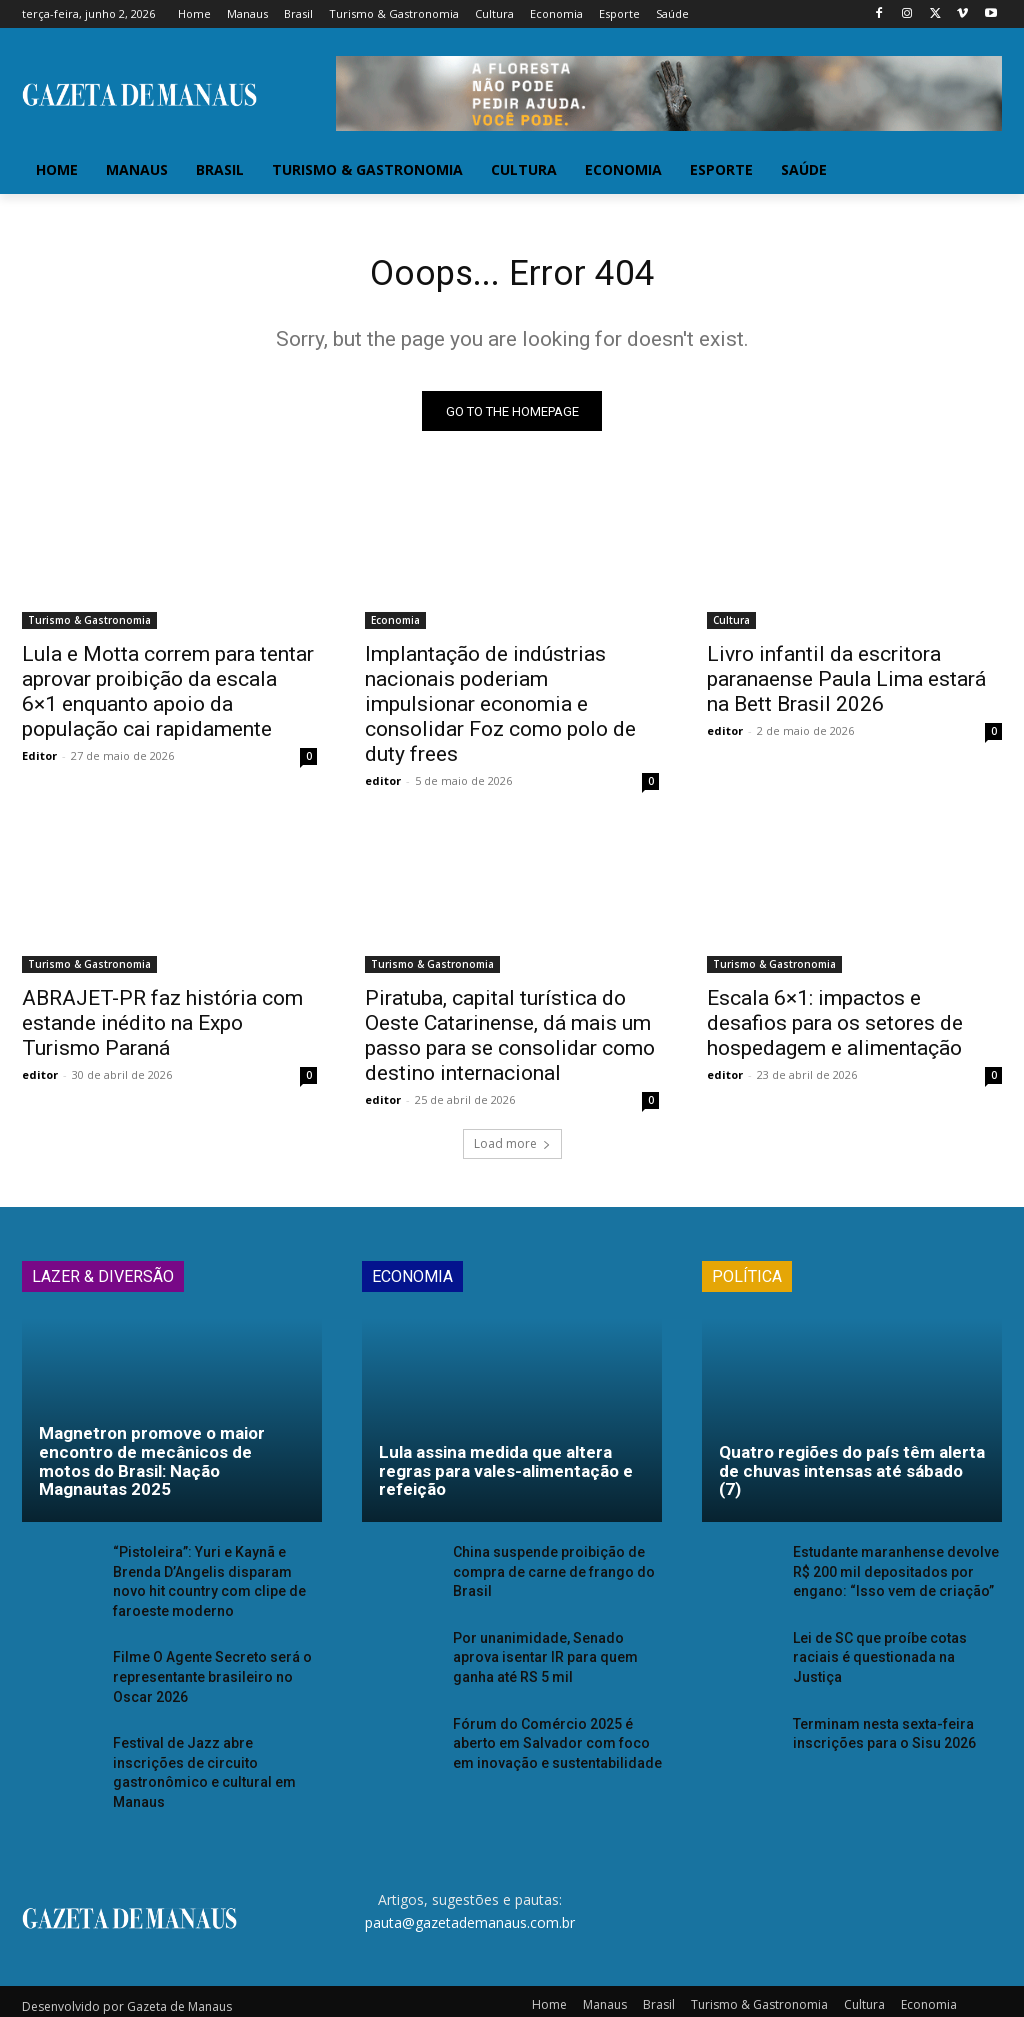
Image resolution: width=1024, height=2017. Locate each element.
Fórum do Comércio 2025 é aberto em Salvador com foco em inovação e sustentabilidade (555, 1739)
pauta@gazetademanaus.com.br (470, 1895)
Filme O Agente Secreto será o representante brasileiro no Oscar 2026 (214, 1676)
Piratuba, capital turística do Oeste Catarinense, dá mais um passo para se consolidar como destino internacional (510, 1042)
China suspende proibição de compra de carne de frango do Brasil (545, 1576)
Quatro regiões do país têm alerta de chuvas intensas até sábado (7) (852, 1477)
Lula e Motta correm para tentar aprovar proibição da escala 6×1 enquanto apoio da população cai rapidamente (168, 698)
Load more (512, 1150)
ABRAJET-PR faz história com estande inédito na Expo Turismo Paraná (162, 1030)
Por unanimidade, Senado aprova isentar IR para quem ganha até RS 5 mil (554, 1658)
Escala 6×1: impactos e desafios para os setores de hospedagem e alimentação (835, 1030)
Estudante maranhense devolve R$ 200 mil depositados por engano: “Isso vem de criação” (895, 1576)
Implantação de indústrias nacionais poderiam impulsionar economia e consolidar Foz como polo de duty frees (500, 711)
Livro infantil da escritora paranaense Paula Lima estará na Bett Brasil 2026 (846, 686)
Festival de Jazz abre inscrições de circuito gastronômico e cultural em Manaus (210, 1758)
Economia (395, 627)
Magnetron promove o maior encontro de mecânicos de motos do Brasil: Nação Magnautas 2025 (152, 1468)
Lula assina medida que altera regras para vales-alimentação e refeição (506, 1477)
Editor (39, 762)
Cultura (731, 627)
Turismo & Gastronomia (89, 627)
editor (383, 787)
